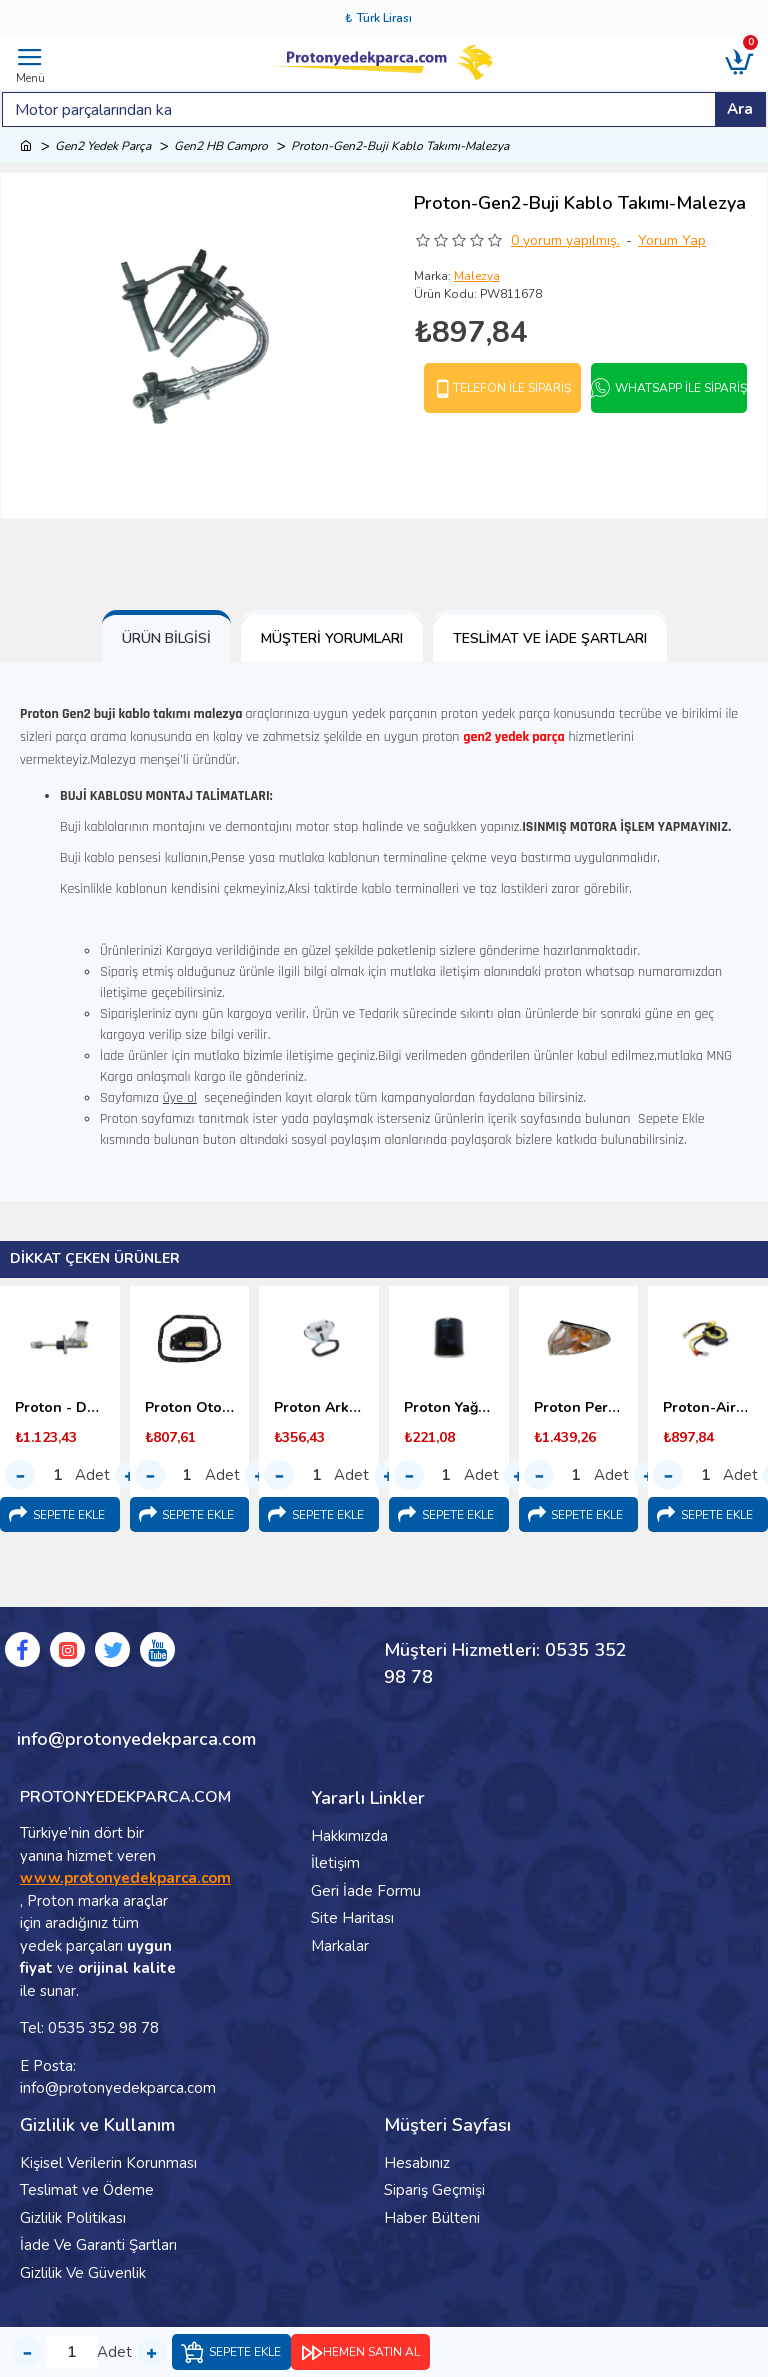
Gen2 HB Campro (221, 146)
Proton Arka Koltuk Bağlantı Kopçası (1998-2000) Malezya (319, 1408)
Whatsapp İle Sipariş (681, 388)
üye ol (180, 1098)
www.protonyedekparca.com (125, 1878)
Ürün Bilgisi (166, 638)
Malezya (477, 276)
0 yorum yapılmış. (565, 240)
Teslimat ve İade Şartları (550, 638)
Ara (740, 109)
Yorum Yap (672, 240)
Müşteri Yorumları (332, 638)
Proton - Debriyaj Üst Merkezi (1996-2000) (60, 1408)
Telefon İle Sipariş (512, 388)
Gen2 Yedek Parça (103, 146)
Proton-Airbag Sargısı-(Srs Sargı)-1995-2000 (708, 1408)
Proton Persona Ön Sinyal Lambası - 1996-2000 (579, 1408)
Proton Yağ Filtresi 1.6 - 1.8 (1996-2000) (449, 1408)
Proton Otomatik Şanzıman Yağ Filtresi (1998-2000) (190, 1408)
